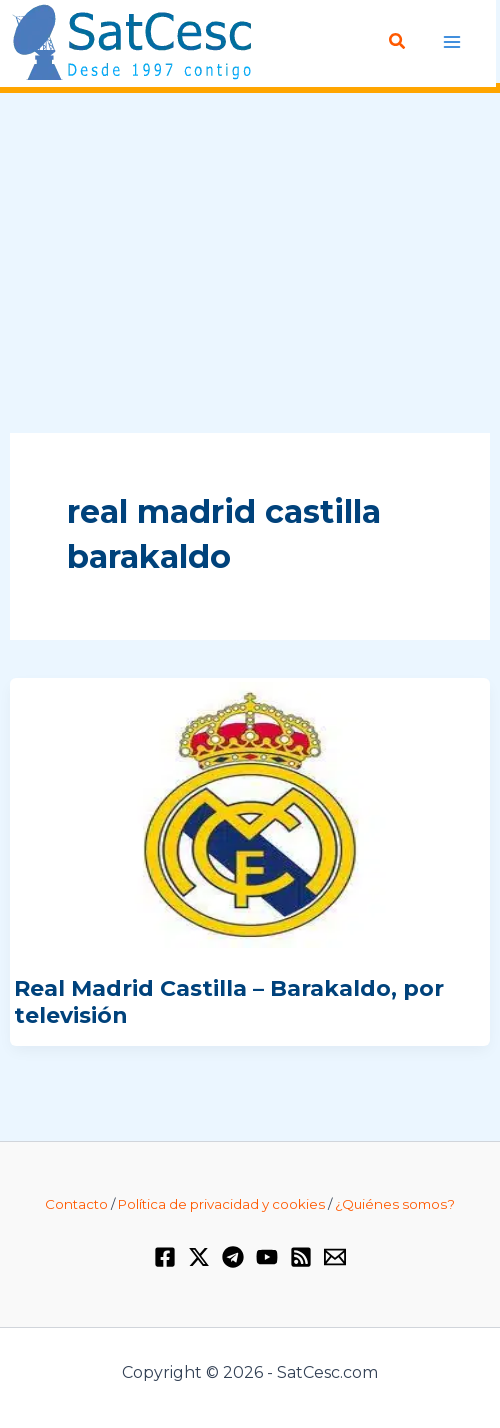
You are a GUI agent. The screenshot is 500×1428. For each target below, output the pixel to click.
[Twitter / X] (199, 1257)
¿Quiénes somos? (395, 1204)
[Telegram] (233, 1257)
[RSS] (301, 1257)
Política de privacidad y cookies (221, 1204)
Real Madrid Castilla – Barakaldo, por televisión (229, 1001)
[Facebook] (165, 1257)
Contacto (76, 1204)
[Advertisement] (250, 264)
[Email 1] (335, 1257)
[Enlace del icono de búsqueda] (398, 42)
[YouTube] (267, 1257)
